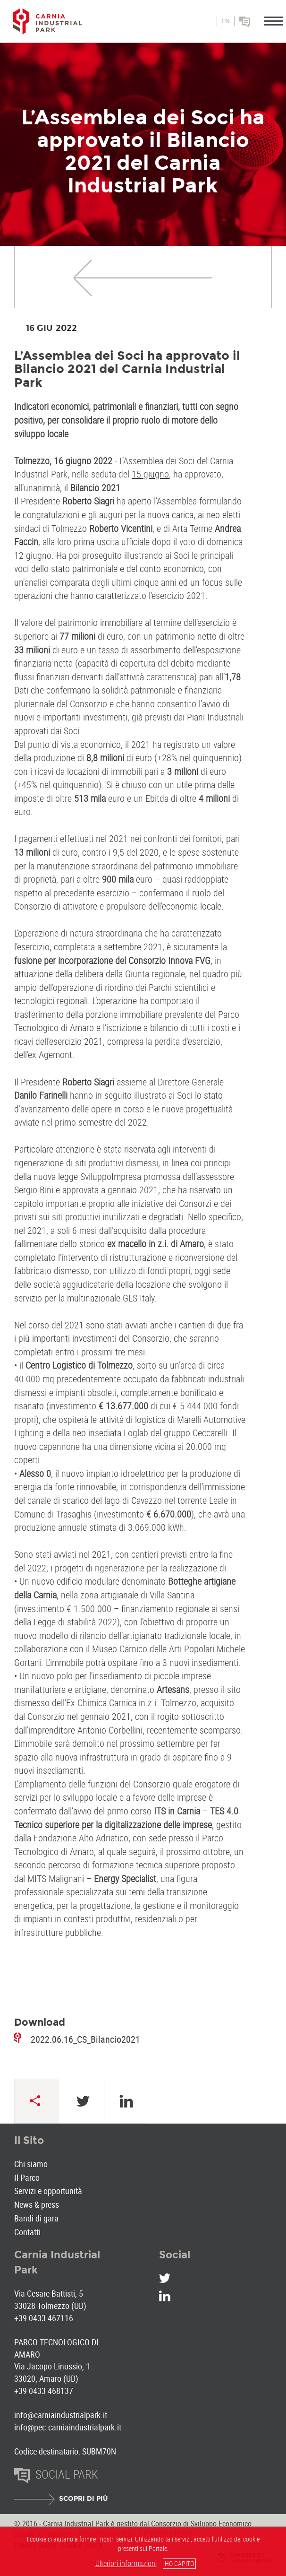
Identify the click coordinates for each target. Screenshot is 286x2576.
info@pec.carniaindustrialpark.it (67, 2427)
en (225, 21)
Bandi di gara (36, 2218)
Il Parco (27, 2177)
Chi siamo (31, 2163)
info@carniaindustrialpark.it (60, 2414)
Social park (257, 25)
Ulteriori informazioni (126, 2563)
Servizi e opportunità (48, 2190)
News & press (36, 2204)
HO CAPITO (179, 2563)
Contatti (27, 2232)
